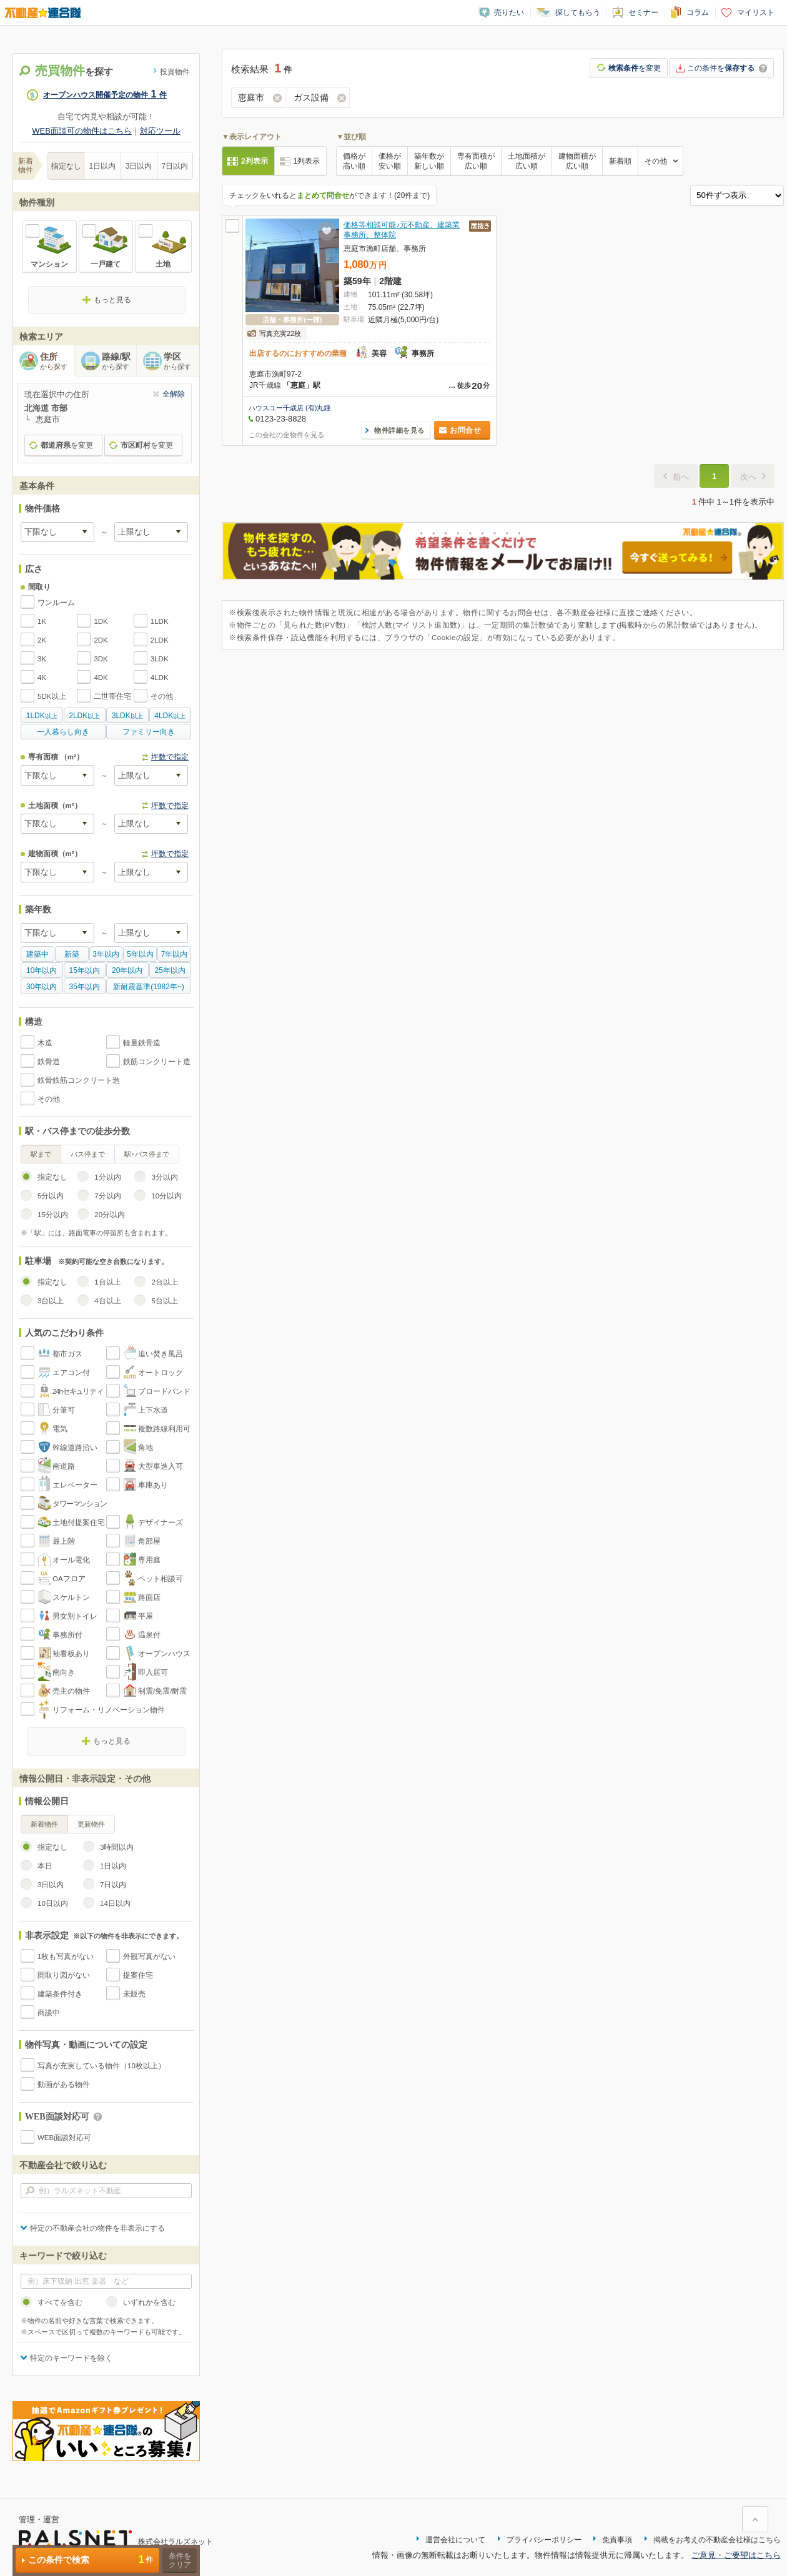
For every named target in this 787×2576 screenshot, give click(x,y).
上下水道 (153, 1410)
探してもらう (577, 12)
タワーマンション (79, 1504)
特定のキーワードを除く (71, 2358)
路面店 (149, 1597)
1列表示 (307, 161)
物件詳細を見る (399, 430)
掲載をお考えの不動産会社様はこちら (717, 2539)
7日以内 (175, 166)
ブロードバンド (164, 1391)
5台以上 (164, 1301)
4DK (100, 677)
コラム (697, 12)
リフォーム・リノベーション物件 (108, 1710)
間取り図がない (63, 1975)
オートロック (160, 1372)
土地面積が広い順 (526, 161)
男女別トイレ (74, 1616)
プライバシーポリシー (544, 2539)
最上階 (63, 1541)
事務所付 (67, 1635)
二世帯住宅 (112, 696)
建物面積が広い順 (577, 161)
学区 (181, 362)
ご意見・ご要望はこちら (736, 2555)
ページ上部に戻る (755, 2519)
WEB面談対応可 (64, 2137)
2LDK (160, 640)
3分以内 (164, 1177)
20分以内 (109, 1214)
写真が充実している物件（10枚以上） (101, 2066)
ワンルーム (56, 602)
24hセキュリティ (77, 1391)
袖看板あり (71, 1653)
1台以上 (107, 1282)
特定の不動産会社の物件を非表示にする (97, 2228)
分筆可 (63, 1410)
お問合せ (465, 430)
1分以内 (107, 1177)
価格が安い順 (390, 161)
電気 (59, 1429)
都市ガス (67, 1354)
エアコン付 (71, 1372)
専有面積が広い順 (476, 161)
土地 (163, 264)
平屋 (145, 1616)
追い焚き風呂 (160, 1354)
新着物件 (44, 1824)
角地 (145, 1447)
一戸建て (106, 264)
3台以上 (50, 1301)
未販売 (134, 1994)
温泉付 (149, 1635)
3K (41, 659)
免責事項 (617, 2539)
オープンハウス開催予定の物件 (105, 95)
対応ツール (160, 131)
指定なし (66, 166)
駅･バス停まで (146, 1154)
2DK (100, 640)
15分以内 (52, 1214)
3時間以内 (117, 1847)
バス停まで (88, 1154)
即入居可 (153, 1672)
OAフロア (69, 1578)
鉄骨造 (48, 1061)
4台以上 (107, 1301)
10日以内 (52, 1903)
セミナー (643, 12)
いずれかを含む (149, 2302)
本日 (44, 1866)
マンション (49, 264)
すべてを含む (59, 2302)
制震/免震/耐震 (162, 1691)
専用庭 (149, 1560)
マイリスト (756, 12)
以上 (41, 715)
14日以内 (115, 1903)
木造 (44, 1043)
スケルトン (71, 1597)
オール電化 (71, 1560)
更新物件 (91, 1824)
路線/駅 (119, 362)
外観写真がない (149, 1956)
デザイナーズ (160, 1522)
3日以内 (139, 166)
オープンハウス (164, 1653)
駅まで (41, 1154)
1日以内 (102, 166)
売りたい (509, 12)
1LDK (160, 621)
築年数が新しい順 (429, 161)
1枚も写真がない (65, 1956)
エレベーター (74, 1485)
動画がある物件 (63, 2084)
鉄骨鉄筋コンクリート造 (78, 1080)
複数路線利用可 (164, 1429)
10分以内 (166, 1196)
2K (41, 640)
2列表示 (254, 161)
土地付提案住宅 (78, 1522)
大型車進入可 (160, 1466)
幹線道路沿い (74, 1447)
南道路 (63, 1466)
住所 (57, 362)
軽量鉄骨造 (142, 1043)
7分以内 (107, 1196)
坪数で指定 (170, 757)
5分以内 (50, 1196)
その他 (162, 696)
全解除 (173, 394)
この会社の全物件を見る (286, 434)
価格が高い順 (354, 161)
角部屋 (149, 1541)
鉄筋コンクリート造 (157, 1061)
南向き (63, 1672)
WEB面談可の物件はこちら (82, 131)
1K (41, 621)
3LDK (160, 659)
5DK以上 (51, 696)
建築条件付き (59, 1994)
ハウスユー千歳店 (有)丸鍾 (289, 408)
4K (41, 677)
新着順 (620, 161)
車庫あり (153, 1485)
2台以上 (164, 1282)
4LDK (160, 677)
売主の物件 (71, 1691)
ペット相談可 (160, 1578)
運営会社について (455, 2539)
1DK (100, 621)
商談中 (48, 2012)
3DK (100, 659)
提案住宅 (138, 1975)
